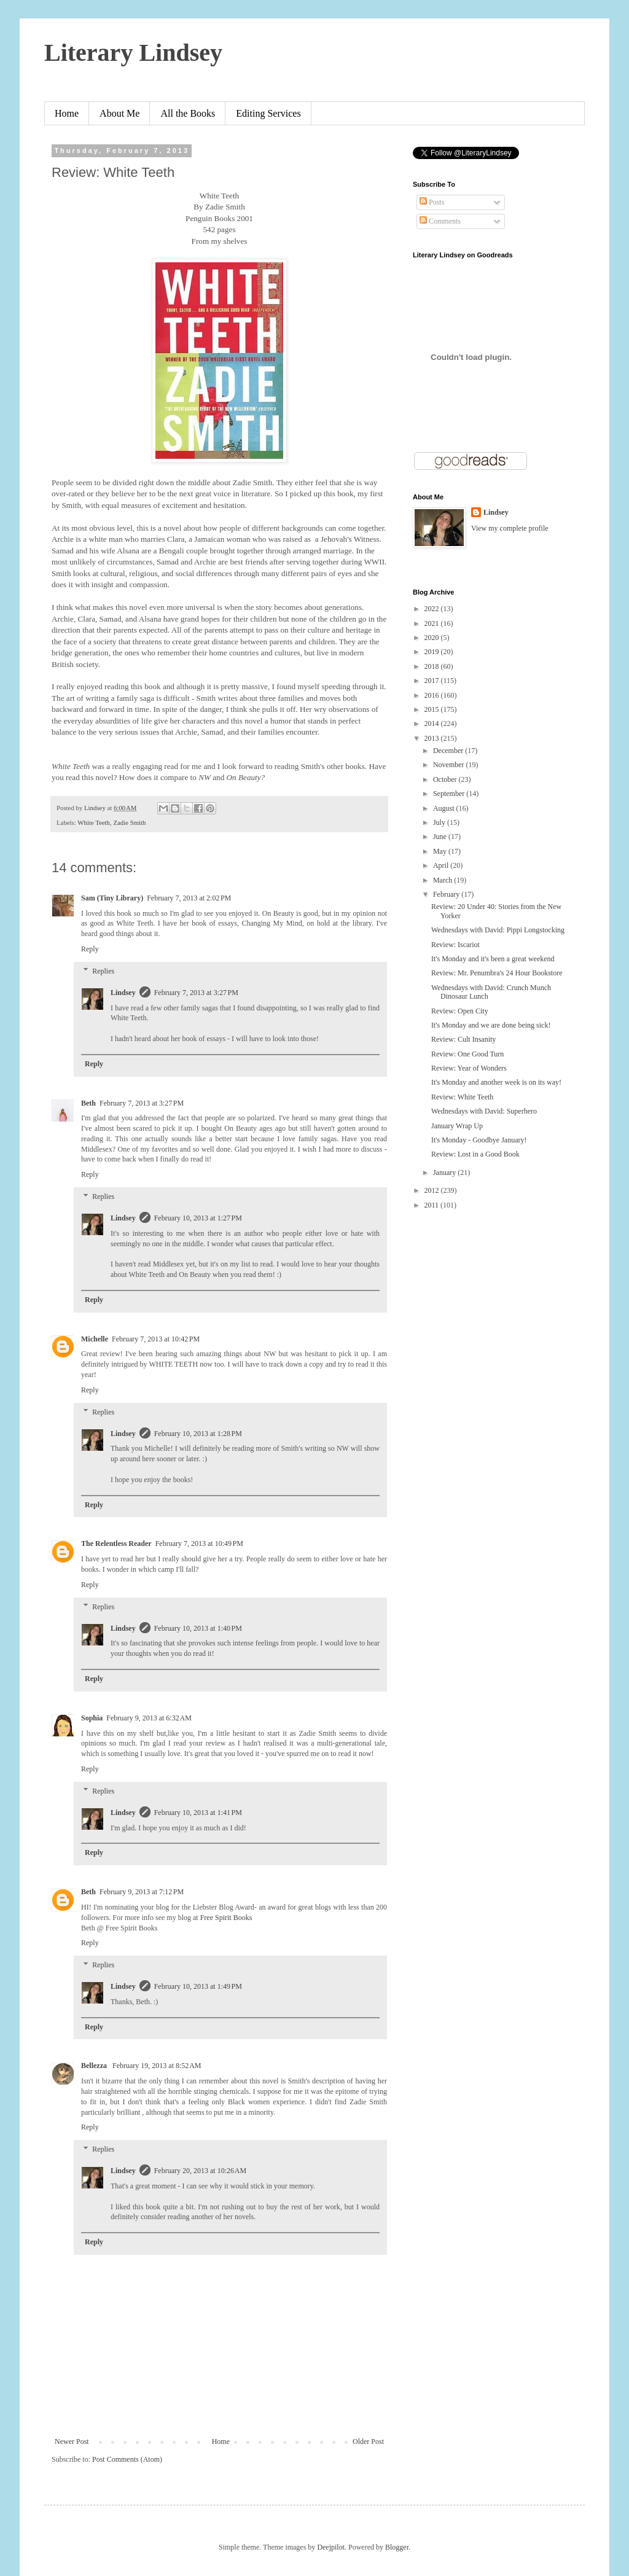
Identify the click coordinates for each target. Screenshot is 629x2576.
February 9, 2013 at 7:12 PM (142, 1891)
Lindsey (123, 992)
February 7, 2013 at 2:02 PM (189, 898)
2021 (432, 623)
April (441, 865)
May (440, 851)
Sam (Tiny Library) (112, 898)
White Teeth (93, 822)
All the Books (187, 113)
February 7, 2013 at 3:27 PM (196, 992)
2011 (432, 1205)
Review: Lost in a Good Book (475, 1154)
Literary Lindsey (133, 52)
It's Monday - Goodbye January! (478, 1140)
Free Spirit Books (226, 1917)
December (449, 750)
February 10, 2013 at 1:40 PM (198, 1628)
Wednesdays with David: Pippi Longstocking (498, 930)
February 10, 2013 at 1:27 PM (198, 1218)
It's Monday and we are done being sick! (490, 1025)
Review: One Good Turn (467, 1054)
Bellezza (95, 2065)
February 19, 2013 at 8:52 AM (156, 2065)
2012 (432, 1190)
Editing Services (268, 113)
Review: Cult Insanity (463, 1039)
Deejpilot (331, 2547)
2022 (432, 608)
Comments (440, 221)
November (449, 764)
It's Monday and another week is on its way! (496, 1082)
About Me (119, 113)
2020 (432, 637)
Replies (103, 971)
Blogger (396, 2547)
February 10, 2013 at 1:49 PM (198, 1986)
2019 (432, 651)
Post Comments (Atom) (127, 2459)
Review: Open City (459, 1011)
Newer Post (72, 2441)
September (449, 793)
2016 (432, 695)
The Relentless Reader (116, 1543)
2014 (432, 723)
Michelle (94, 1339)
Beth (88, 1103)
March (443, 880)
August (444, 808)
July (440, 822)
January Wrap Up (457, 1126)
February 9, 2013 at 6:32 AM (149, 1718)
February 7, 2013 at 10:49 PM (199, 1543)
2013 (432, 738)
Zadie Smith (129, 822)
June (440, 836)
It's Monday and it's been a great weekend (493, 958)
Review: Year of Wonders (469, 1068)
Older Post (368, 2441)
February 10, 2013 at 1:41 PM (198, 1812)
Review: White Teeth (462, 1097)
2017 (432, 680)
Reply (90, 949)
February (447, 894)
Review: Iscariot (455, 944)
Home (67, 113)
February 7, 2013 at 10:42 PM (156, 1339)
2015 (432, 709)
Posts (432, 202)
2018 (432, 666)
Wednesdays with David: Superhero (484, 1111)
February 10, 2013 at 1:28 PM (198, 1433)
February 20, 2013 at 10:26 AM (200, 2170)
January (445, 1172)
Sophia (92, 1718)
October (446, 779)
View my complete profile (510, 528)
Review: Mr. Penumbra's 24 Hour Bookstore (496, 973)
